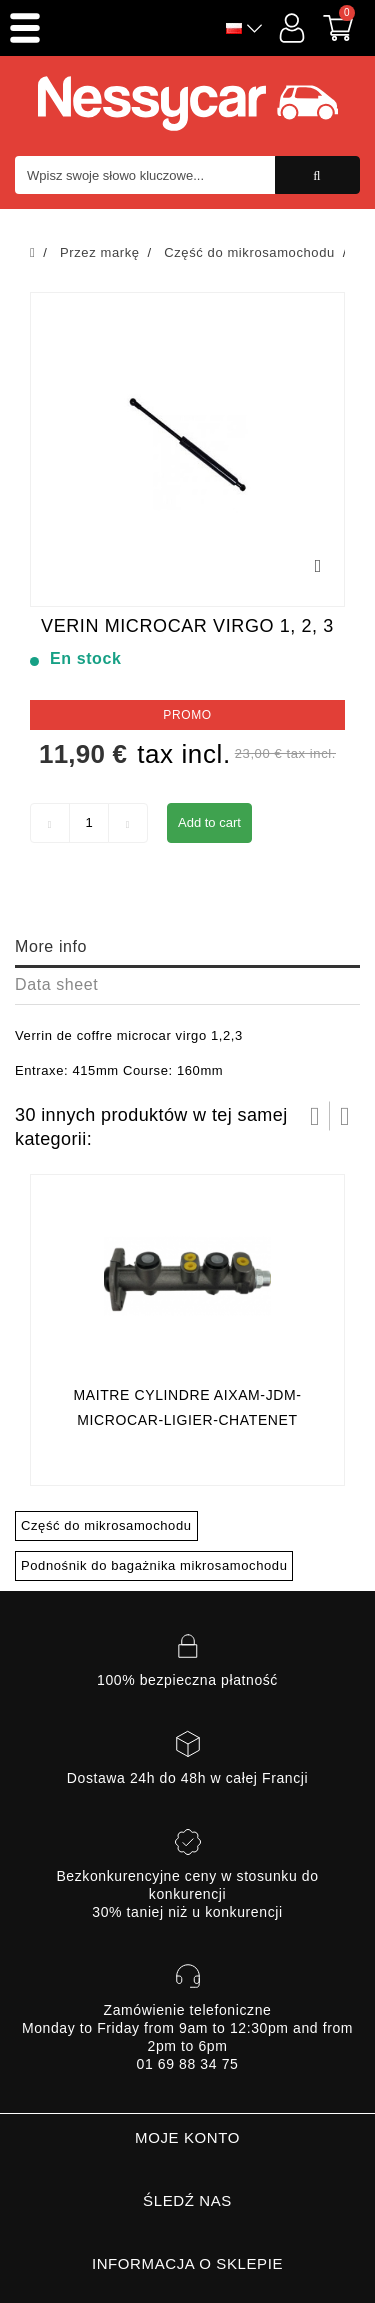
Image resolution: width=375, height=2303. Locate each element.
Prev (315, 1116)
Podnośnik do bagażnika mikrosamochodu (154, 1565)
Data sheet (56, 984)
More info (51, 946)
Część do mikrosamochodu (106, 1525)
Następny (345, 1116)
